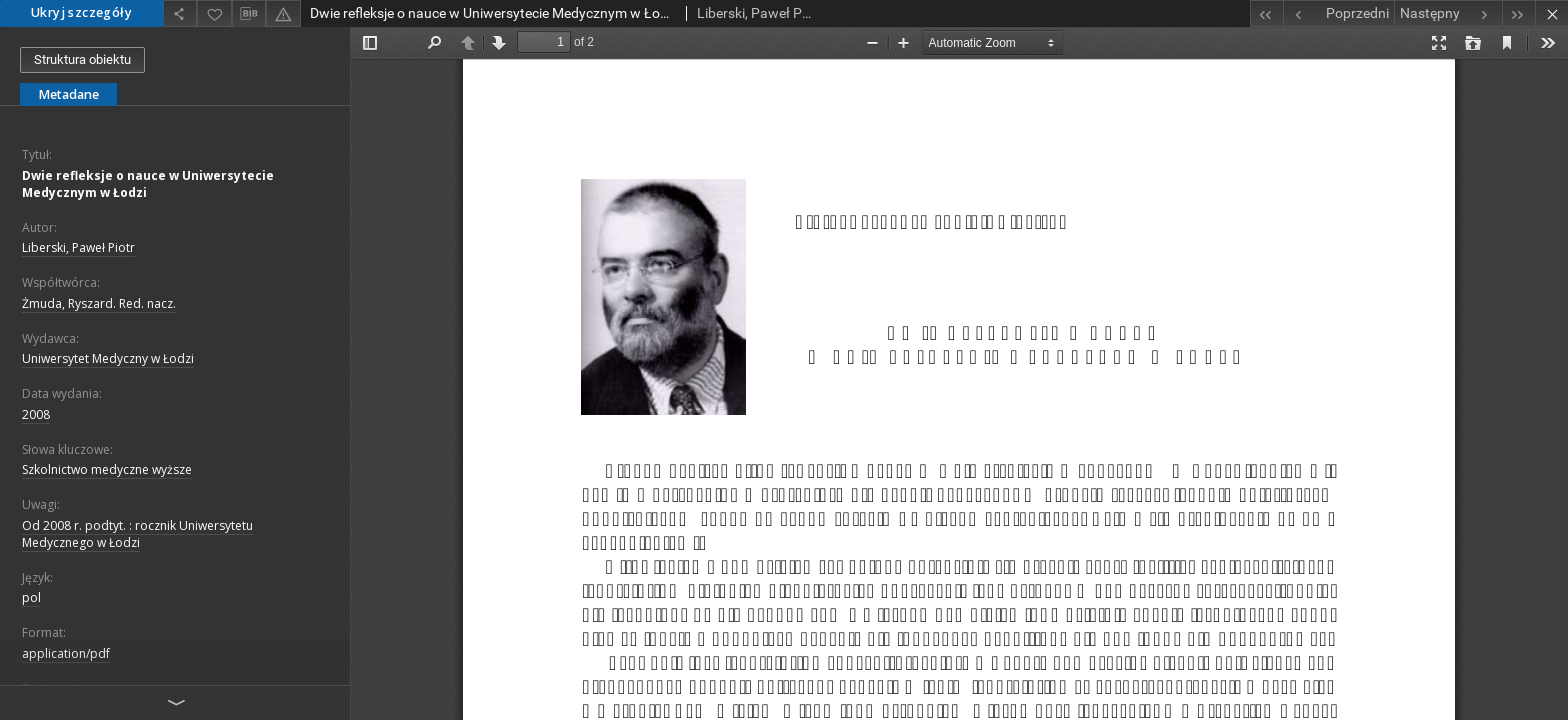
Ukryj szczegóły (81, 12)
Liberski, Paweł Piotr (78, 247)
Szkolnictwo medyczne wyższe (107, 469)
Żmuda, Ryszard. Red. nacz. (99, 303)
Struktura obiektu (82, 59)
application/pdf (66, 653)
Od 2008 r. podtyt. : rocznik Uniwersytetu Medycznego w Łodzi (137, 534)
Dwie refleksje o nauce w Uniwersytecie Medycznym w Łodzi (148, 184)
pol (31, 597)
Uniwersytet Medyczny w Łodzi (108, 358)
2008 (36, 414)
